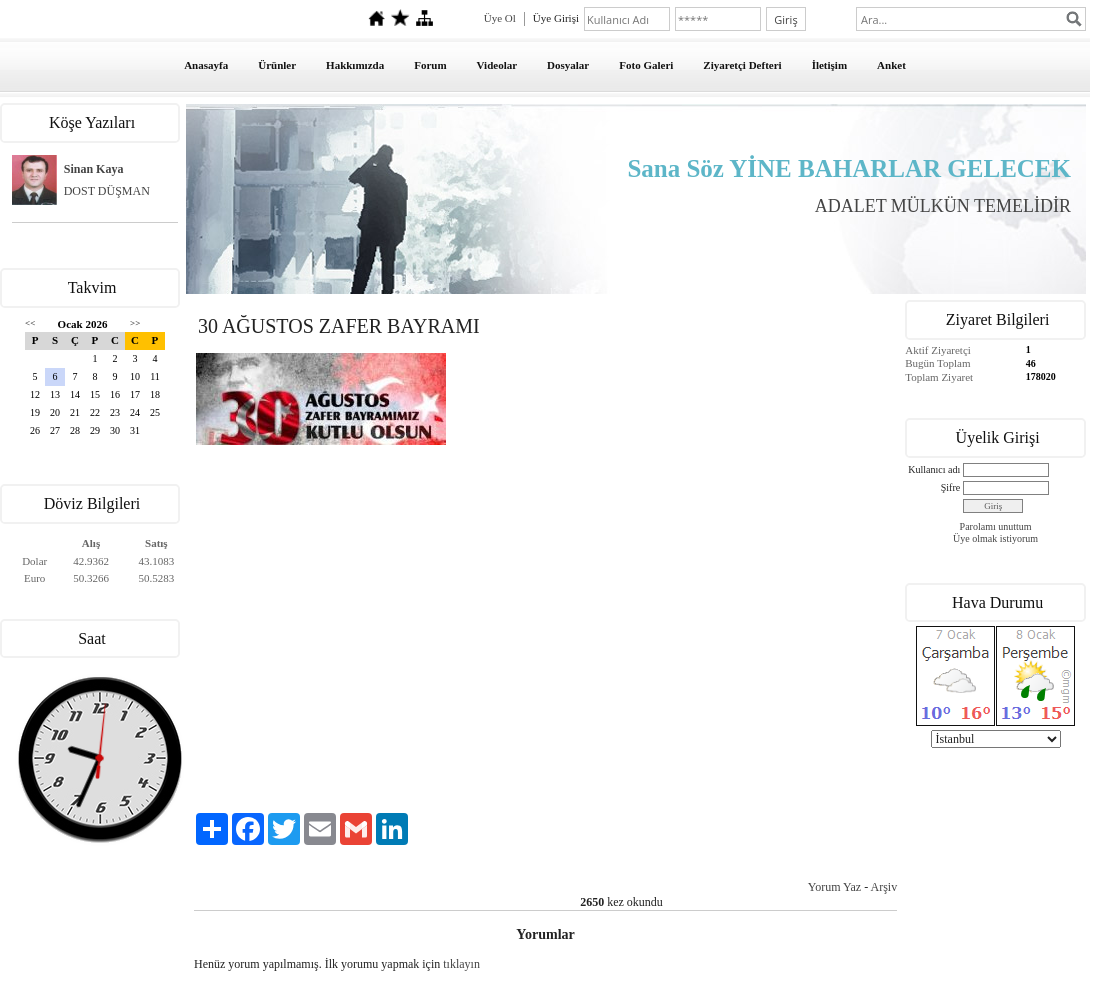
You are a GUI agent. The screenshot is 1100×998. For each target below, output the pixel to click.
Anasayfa (206, 65)
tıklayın (461, 964)
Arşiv (884, 887)
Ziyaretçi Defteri (742, 65)
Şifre (950, 487)
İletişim (829, 65)
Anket (891, 65)
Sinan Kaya (94, 169)
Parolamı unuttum (996, 526)
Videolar (497, 65)
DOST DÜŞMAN (107, 191)
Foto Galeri (646, 65)
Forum (430, 65)
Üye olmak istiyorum (995, 538)
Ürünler (277, 65)
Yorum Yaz (834, 887)
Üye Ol (500, 18)
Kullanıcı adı (934, 469)
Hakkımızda (355, 65)
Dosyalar (568, 65)
